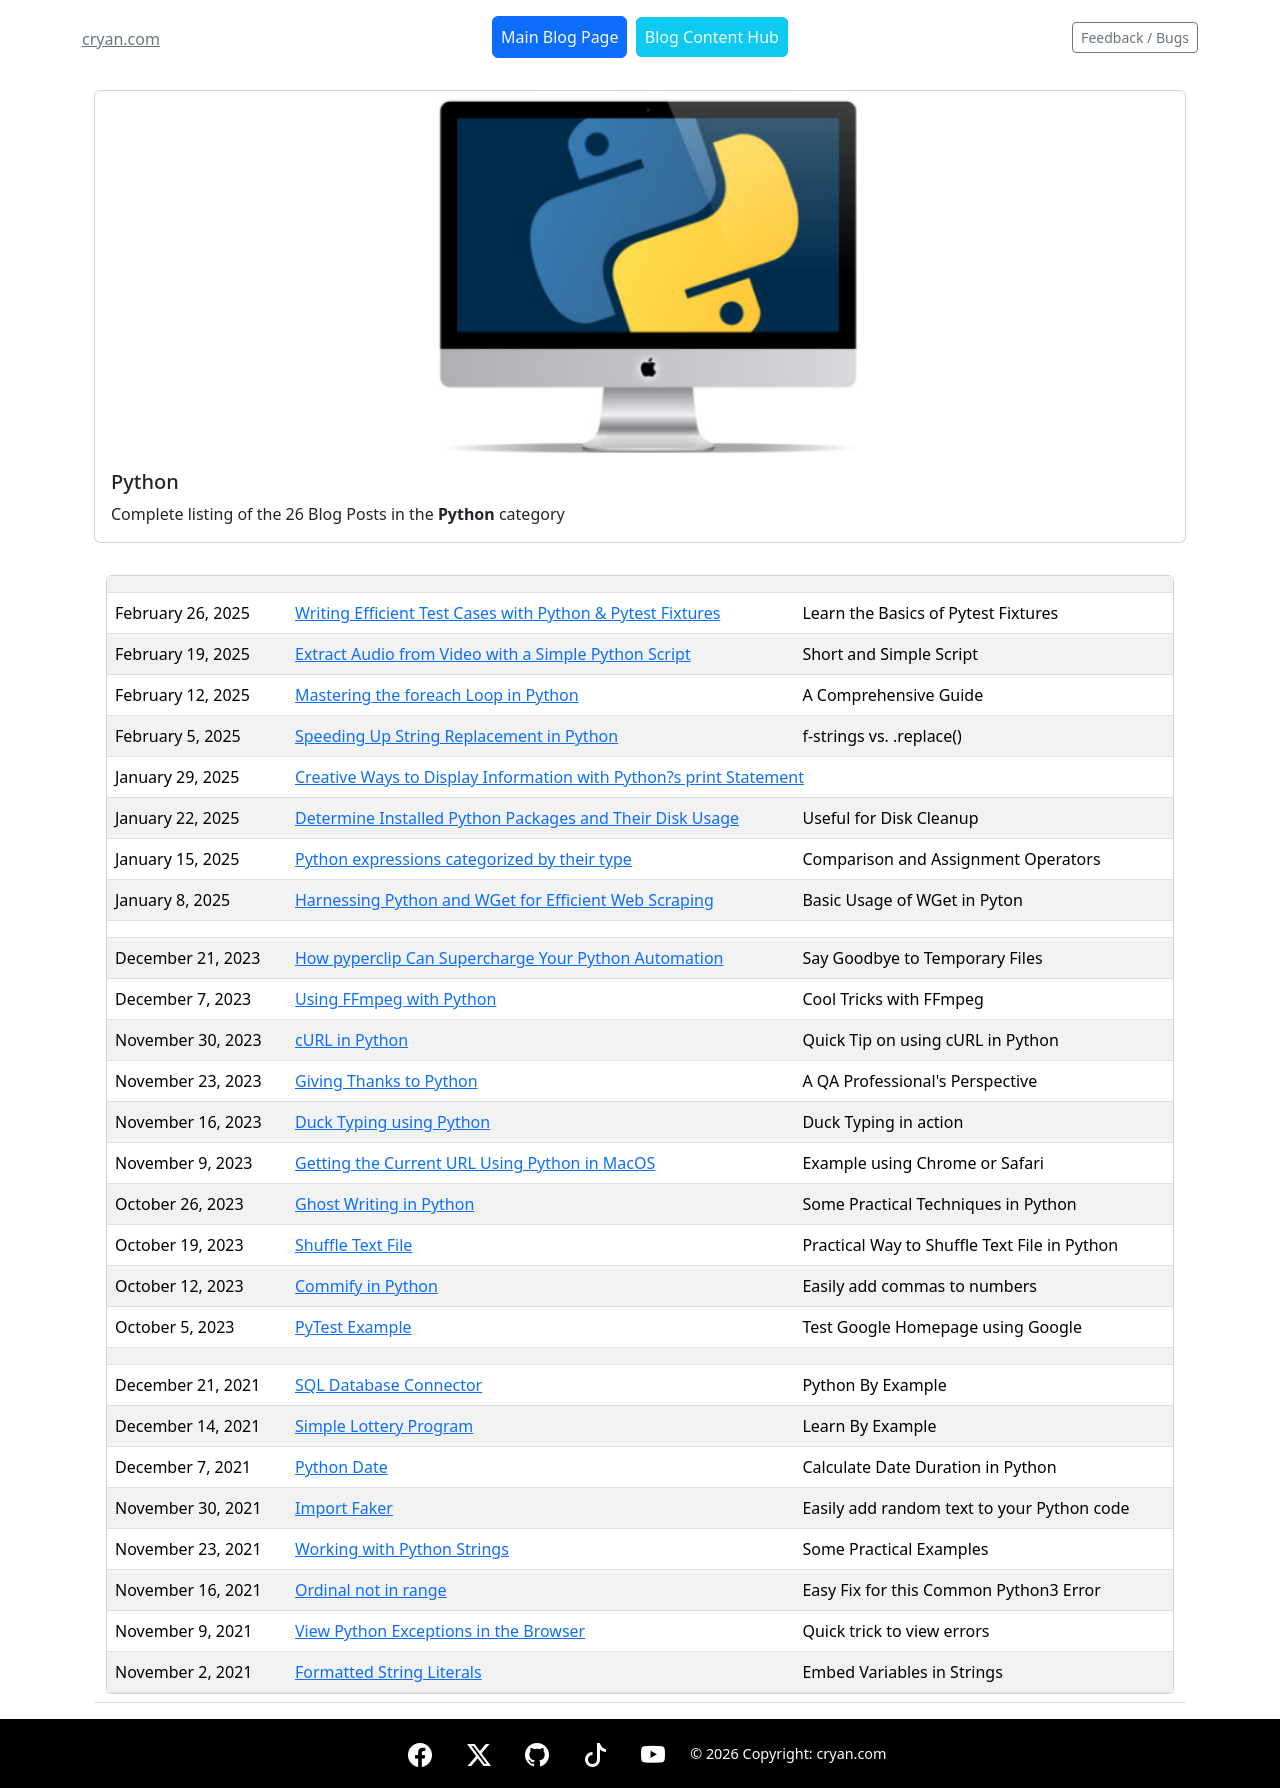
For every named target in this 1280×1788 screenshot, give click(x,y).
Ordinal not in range (371, 1590)
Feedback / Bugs (1135, 37)
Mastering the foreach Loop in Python (437, 695)
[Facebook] (420, 1751)
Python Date (341, 1467)
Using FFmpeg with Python (395, 999)
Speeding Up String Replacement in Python (456, 736)
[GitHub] (537, 1751)
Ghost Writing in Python (384, 1204)
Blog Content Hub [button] (712, 37)
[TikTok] (595, 1751)
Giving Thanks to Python (386, 1081)
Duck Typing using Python (392, 1122)
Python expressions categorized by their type (463, 859)
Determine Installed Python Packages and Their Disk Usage (517, 818)
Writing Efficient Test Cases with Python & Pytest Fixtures (507, 613)
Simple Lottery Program (384, 1426)
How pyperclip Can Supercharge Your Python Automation (509, 958)
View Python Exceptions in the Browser (440, 1631)
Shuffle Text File (353, 1245)
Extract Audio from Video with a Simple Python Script (493, 654)
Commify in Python (366, 1286)
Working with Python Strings (402, 1549)
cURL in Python (351, 1040)
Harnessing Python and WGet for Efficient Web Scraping (504, 900)
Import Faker (344, 1508)
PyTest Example (353, 1327)
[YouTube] (653, 1751)
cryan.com (121, 39)
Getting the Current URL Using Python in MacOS (475, 1163)
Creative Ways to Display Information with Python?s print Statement (549, 777)
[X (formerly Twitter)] (479, 1751)
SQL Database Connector (388, 1385)
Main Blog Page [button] (559, 37)
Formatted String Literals (388, 1672)
